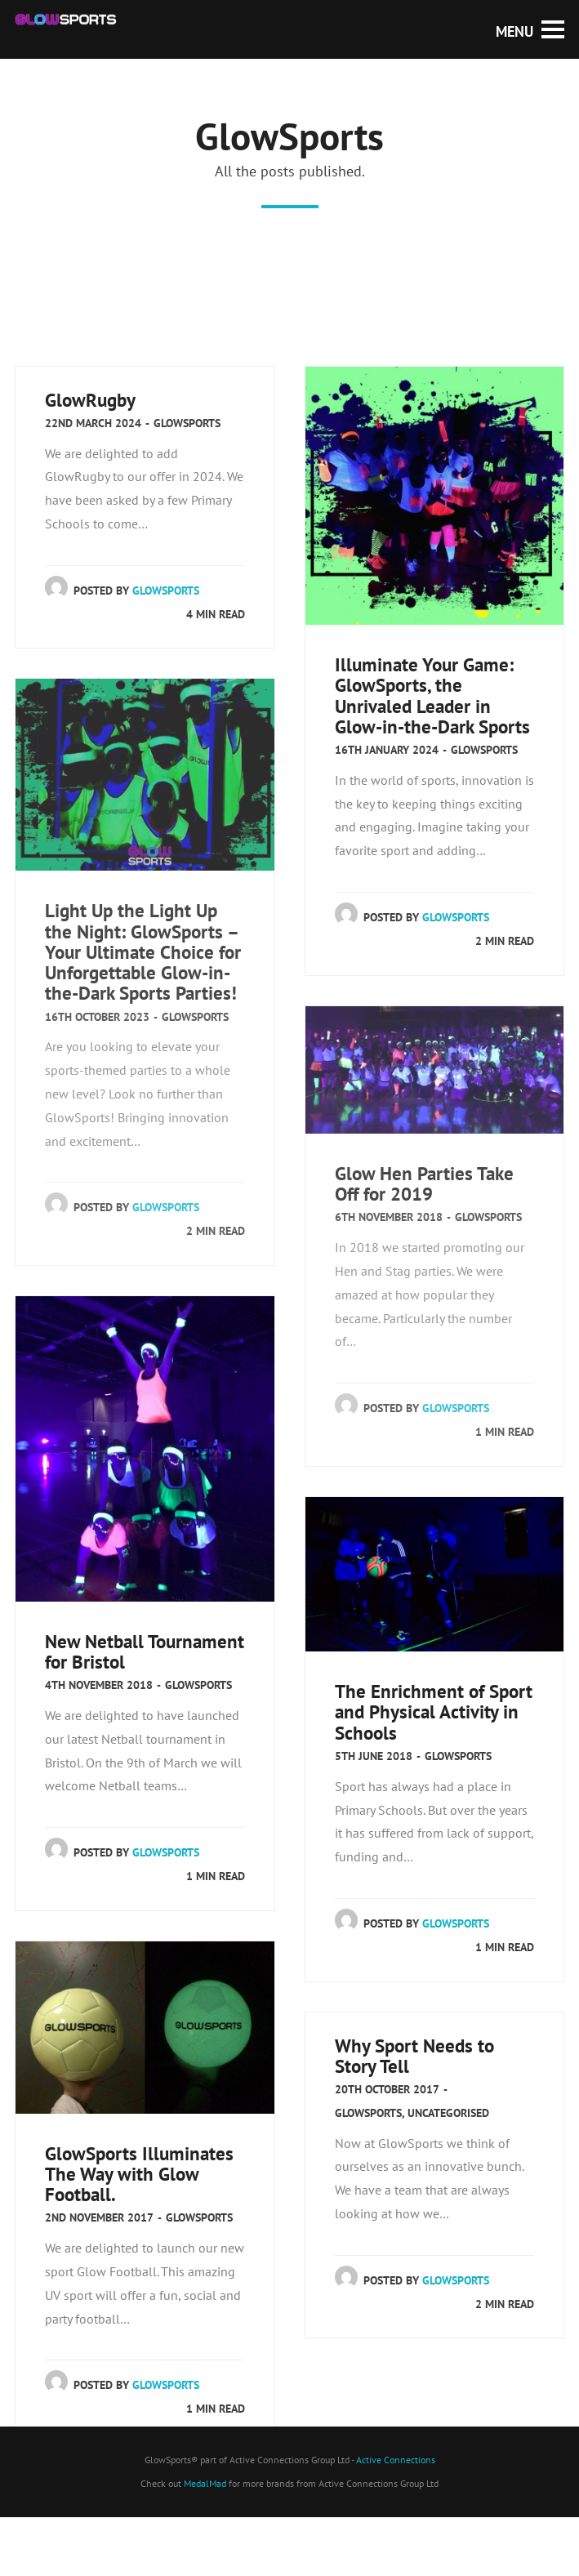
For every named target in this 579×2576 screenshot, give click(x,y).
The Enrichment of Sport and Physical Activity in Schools (433, 1711)
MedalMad (205, 2483)
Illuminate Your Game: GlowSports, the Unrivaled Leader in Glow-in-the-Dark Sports (432, 695)
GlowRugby (90, 400)
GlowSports (187, 423)
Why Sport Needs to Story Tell (414, 2056)
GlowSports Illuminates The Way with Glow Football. (139, 2173)
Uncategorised (448, 2113)
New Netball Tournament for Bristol (144, 1651)
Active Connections (395, 2459)
